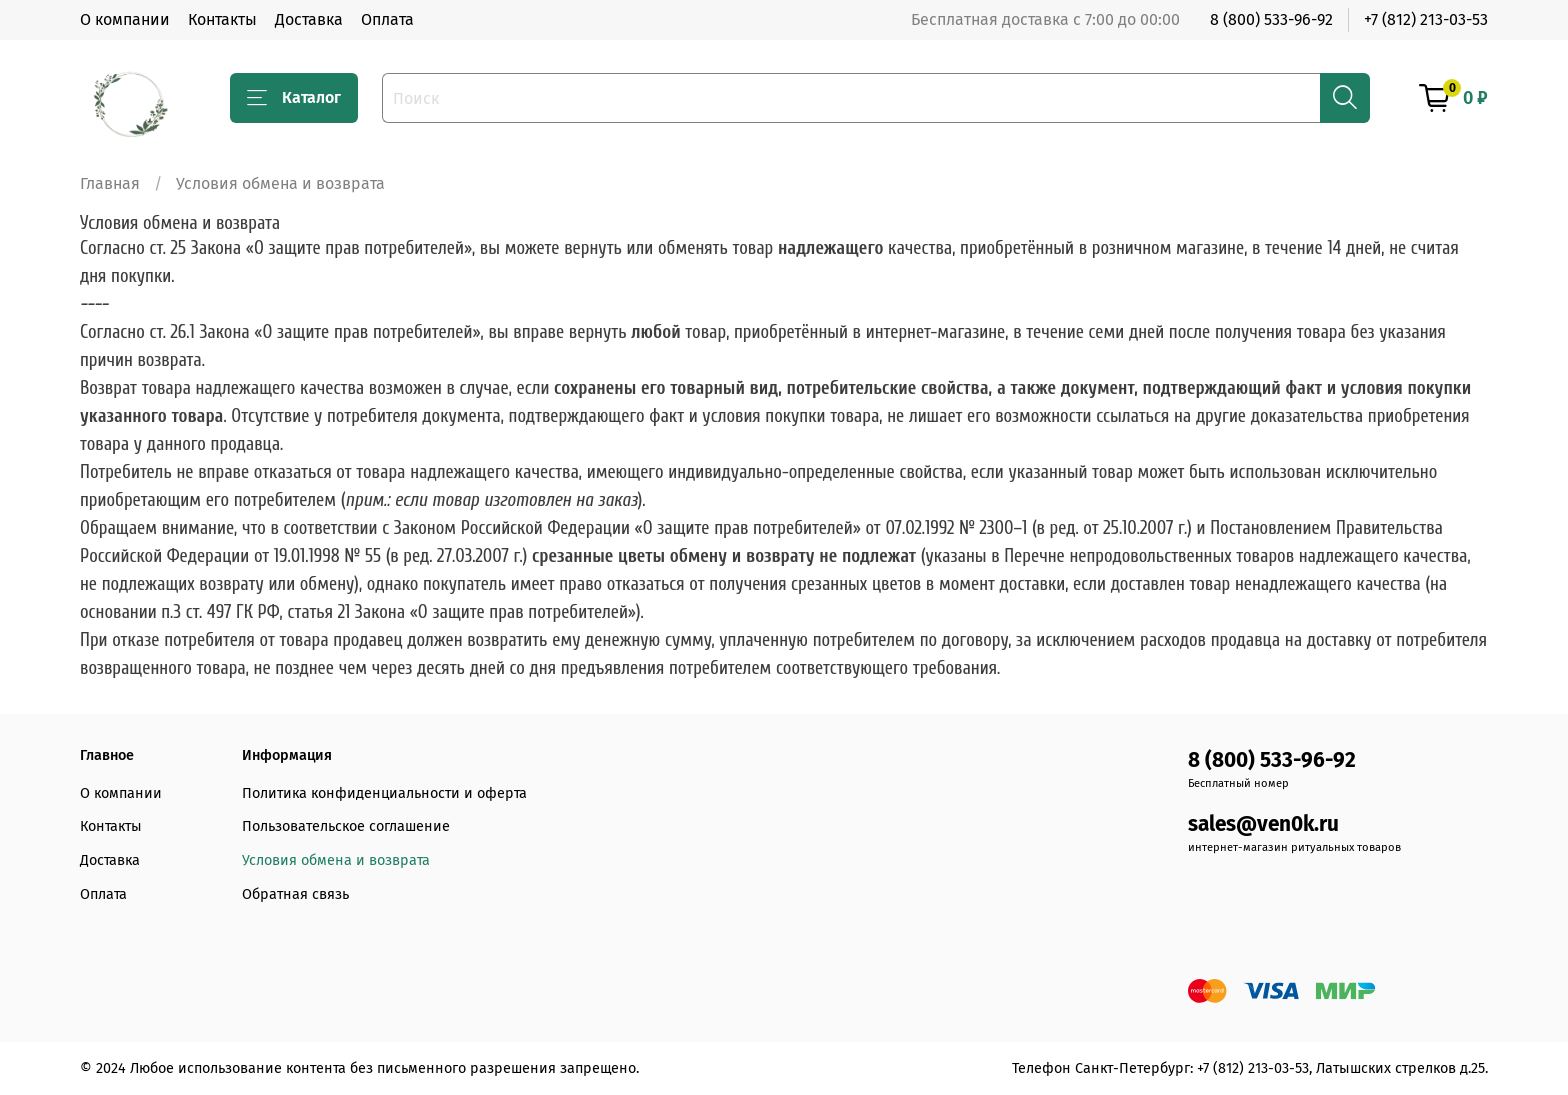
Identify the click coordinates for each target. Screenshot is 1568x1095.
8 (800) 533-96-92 (1271, 19)
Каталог (294, 98)
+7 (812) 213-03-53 (1426, 19)
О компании (125, 19)
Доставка (309, 19)
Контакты (222, 19)
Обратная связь (295, 894)
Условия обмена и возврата (336, 860)
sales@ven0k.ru (1263, 824)
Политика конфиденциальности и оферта (384, 793)
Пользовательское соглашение (346, 826)
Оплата (387, 19)
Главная (110, 183)
